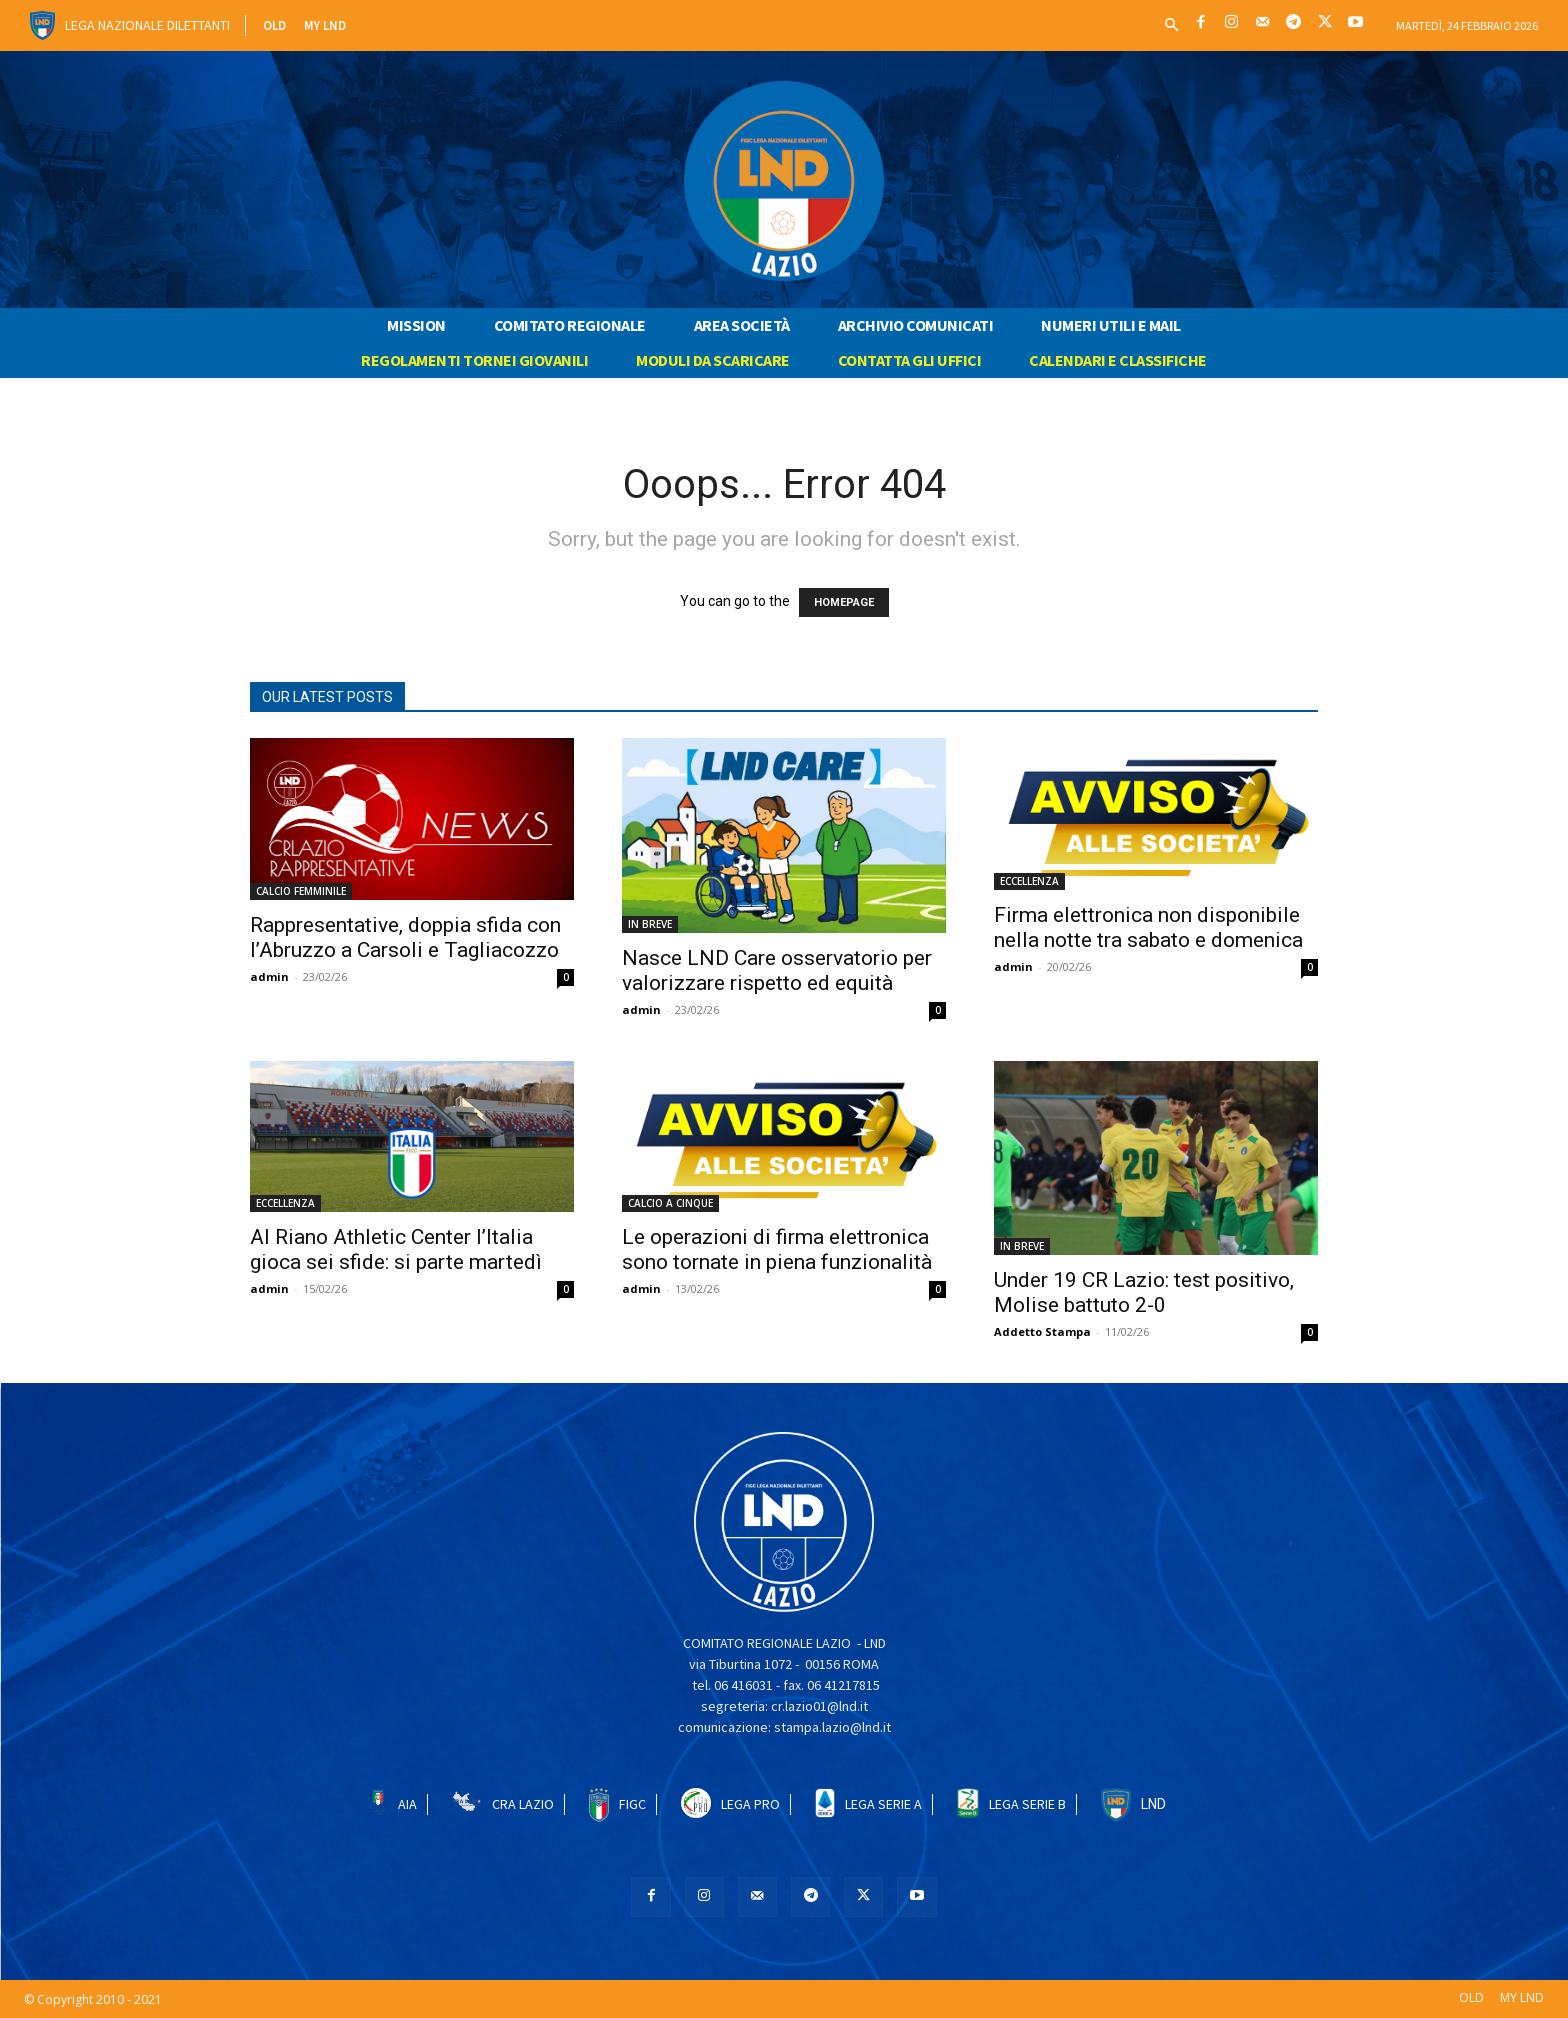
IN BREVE (650, 924)
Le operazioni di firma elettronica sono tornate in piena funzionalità (777, 1249)
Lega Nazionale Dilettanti (147, 25)
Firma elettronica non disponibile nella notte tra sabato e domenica (1148, 927)
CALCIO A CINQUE (670, 1203)
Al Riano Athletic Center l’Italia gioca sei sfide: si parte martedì (396, 1249)
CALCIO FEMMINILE (301, 891)
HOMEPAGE (844, 602)
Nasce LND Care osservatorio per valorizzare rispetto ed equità (777, 970)
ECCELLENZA (1029, 881)
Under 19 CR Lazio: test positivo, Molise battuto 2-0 (1144, 1292)
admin (269, 976)
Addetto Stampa (1042, 1331)
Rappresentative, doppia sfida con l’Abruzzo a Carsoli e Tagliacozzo (405, 937)
